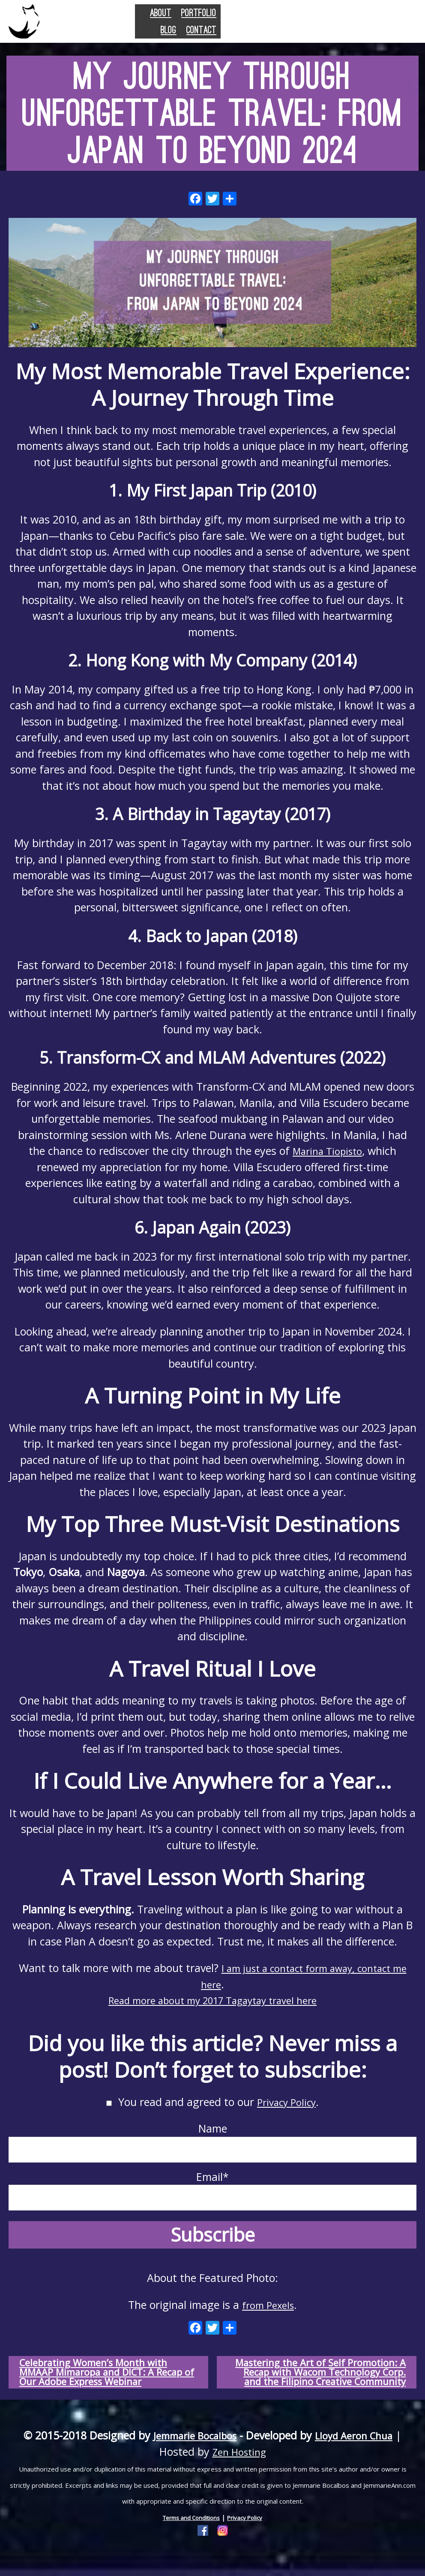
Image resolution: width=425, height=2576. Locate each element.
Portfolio (291, 26)
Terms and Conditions (188, 2532)
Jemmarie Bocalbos (190, 2450)
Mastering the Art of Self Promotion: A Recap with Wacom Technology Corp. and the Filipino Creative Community (323, 2379)
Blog (341, 26)
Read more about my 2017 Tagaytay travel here (212, 2000)
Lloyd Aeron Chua (358, 2450)
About (236, 26)
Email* (212, 2190)
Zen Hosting (239, 2466)
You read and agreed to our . (212, 2101)
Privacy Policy (286, 2101)
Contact (388, 26)
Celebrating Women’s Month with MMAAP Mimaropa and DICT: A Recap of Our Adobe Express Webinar (101, 2379)
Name (212, 2142)
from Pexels (268, 2304)
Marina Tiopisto (327, 1150)
